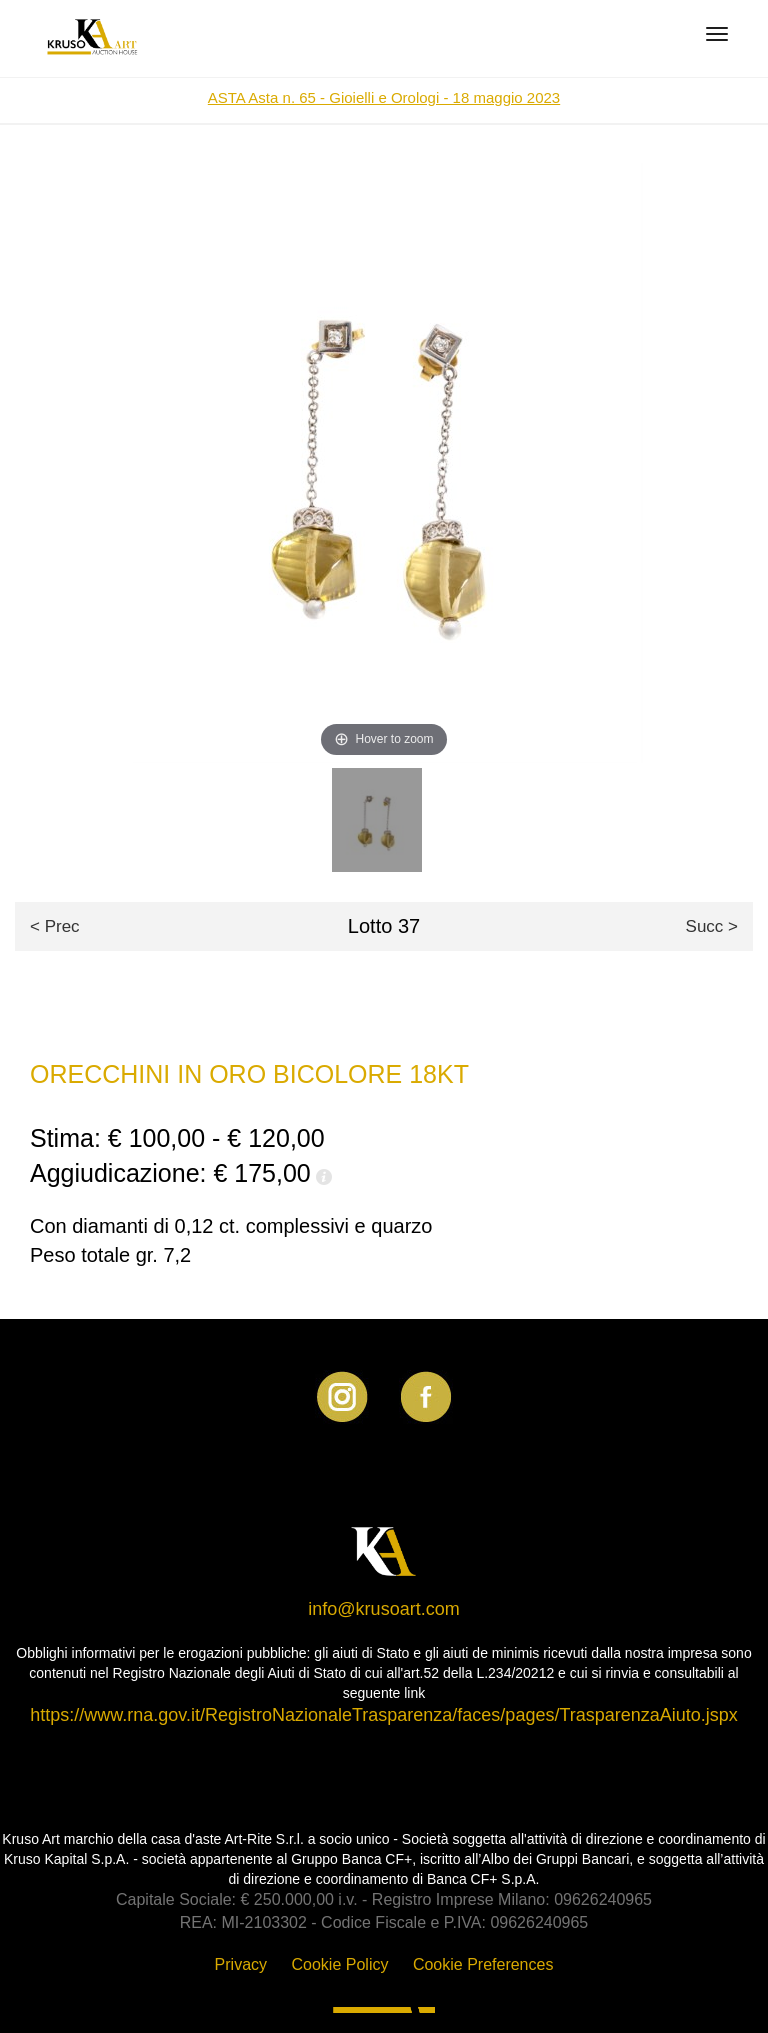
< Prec (55, 926)
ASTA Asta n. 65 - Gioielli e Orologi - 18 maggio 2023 (384, 97)
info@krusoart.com (383, 1609)
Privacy (241, 1964)
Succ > (712, 926)
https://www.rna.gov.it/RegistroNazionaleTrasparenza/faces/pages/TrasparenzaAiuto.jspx (384, 1715)
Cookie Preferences (483, 1964)
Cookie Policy (340, 1964)
